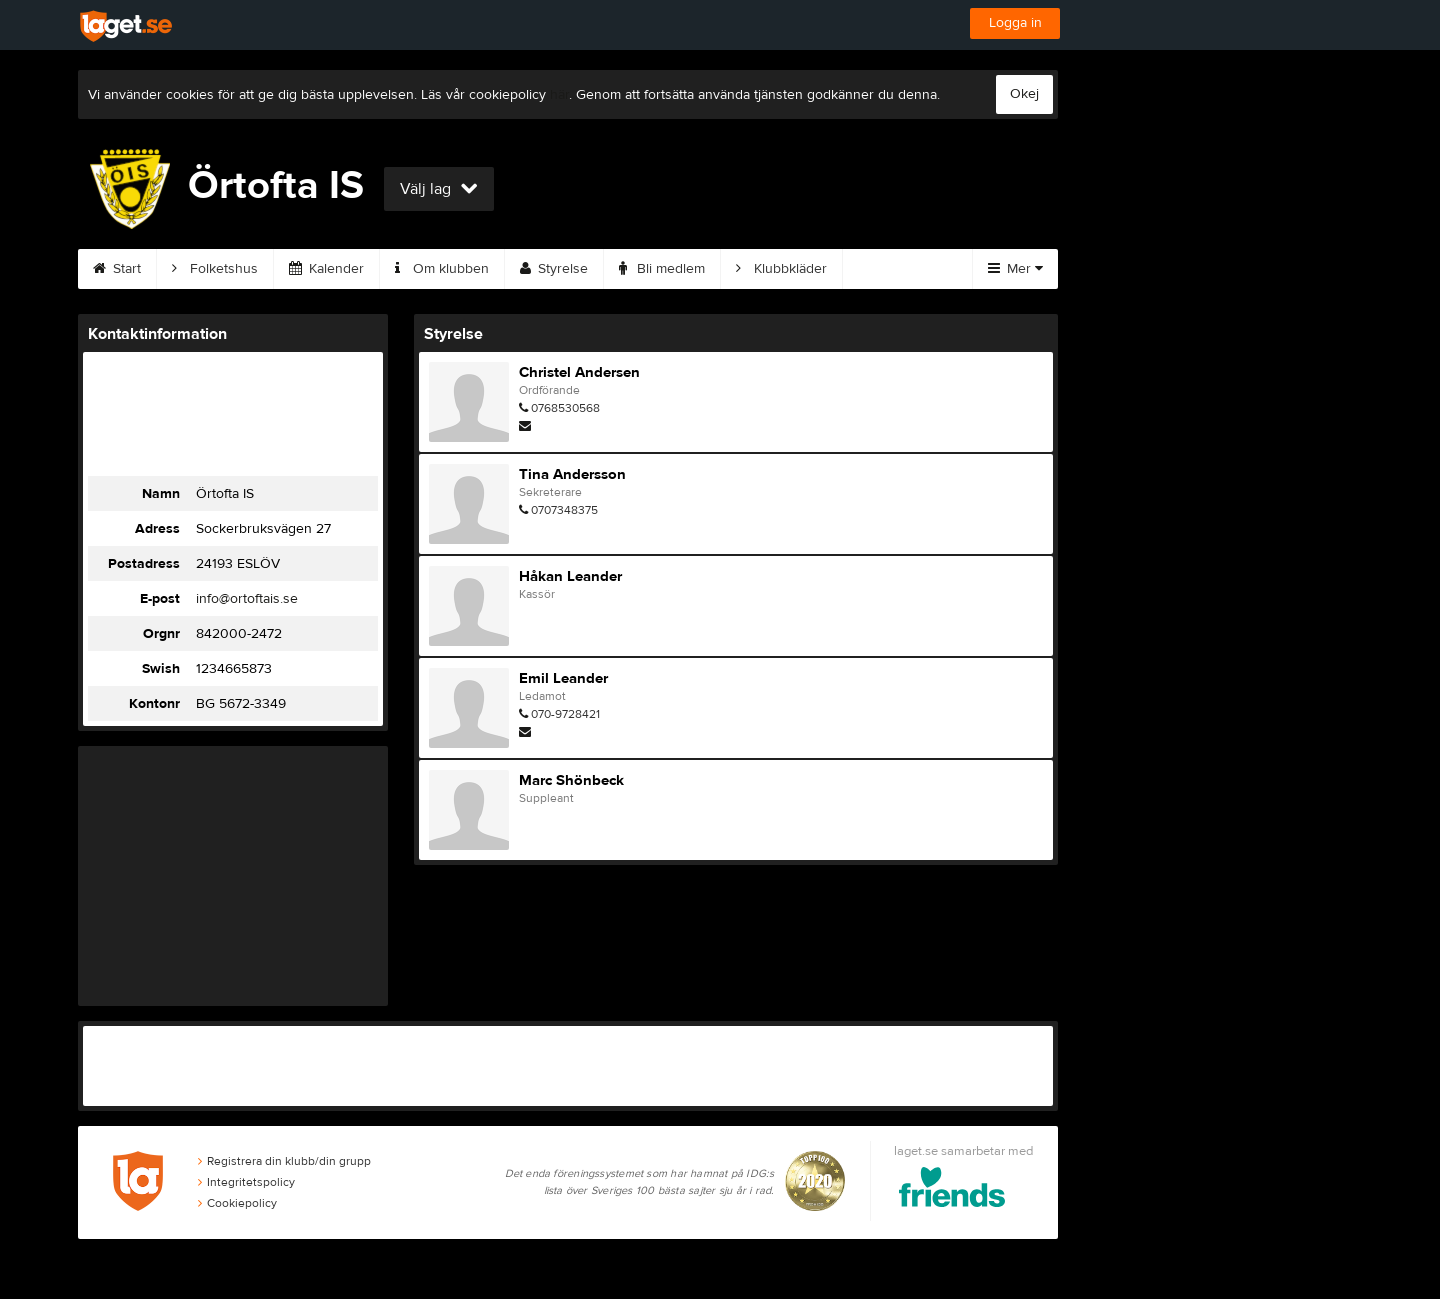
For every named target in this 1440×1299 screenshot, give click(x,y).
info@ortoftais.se (247, 599)
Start (117, 269)
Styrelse (554, 269)
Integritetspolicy (246, 1182)
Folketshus (215, 269)
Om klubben (442, 269)
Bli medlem (662, 269)
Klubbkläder (781, 269)
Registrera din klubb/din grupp (284, 1161)
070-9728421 (565, 714)
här (559, 95)
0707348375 (564, 510)
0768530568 (565, 408)
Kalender (326, 269)
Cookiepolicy (237, 1203)
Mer (1015, 269)
